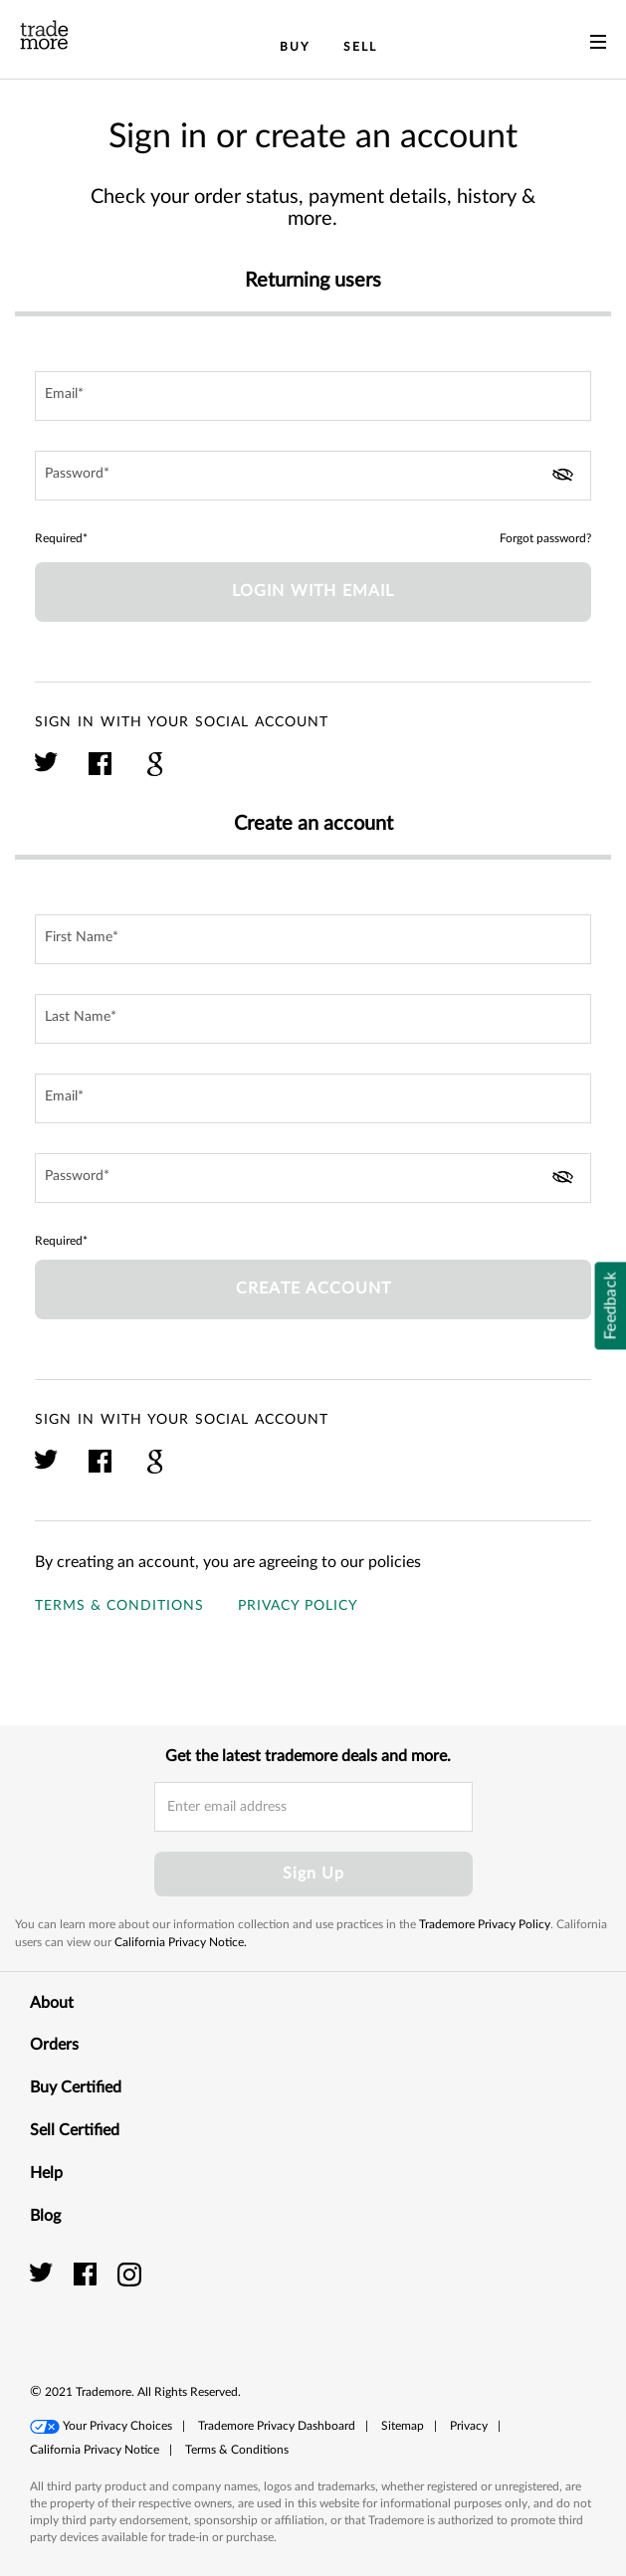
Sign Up (313, 1874)
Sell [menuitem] (360, 47)
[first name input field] (313, 939)
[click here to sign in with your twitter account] (47, 773)
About (313, 2002)
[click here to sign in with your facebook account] (101, 773)
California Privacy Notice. (180, 1942)
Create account (313, 1288)
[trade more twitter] (44, 2273)
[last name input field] (313, 1019)
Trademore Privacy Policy (484, 1924)
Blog (313, 2215)
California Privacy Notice (94, 2450)
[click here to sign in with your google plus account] (154, 773)
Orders (313, 2044)
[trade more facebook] (88, 2273)
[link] (551, 2296)
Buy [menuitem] (295, 47)
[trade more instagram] (129, 2273)
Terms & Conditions (119, 1606)
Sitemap (402, 2426)
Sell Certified (313, 2129)
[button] (101, 2427)
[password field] (313, 475)
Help (313, 2172)
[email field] (313, 396)
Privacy (469, 2426)
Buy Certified (313, 2086)
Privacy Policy (298, 1606)
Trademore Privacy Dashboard (276, 2426)
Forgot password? (545, 538)
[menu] (598, 46)
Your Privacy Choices (117, 2426)
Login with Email (313, 591)
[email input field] (313, 1807)
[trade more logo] (44, 35)
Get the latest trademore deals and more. (308, 1756)
